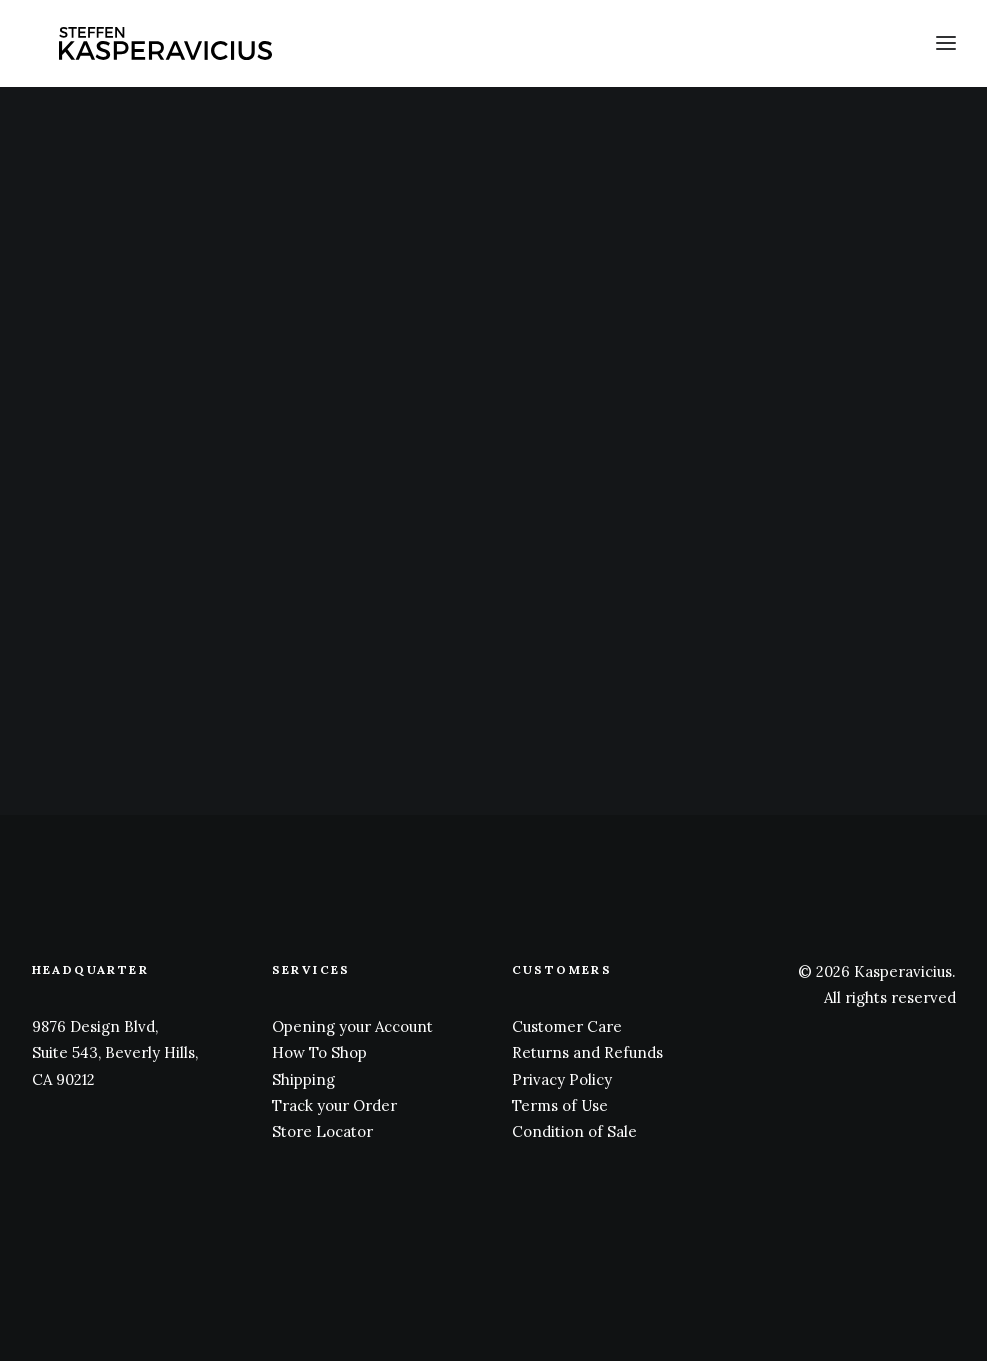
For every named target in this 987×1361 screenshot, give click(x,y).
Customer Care (567, 1026)
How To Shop (319, 1052)
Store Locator (322, 1131)
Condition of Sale (574, 1131)
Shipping (303, 1079)
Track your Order (334, 1105)
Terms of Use (560, 1105)
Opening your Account (352, 1026)
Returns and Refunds (587, 1052)
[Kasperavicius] (168, 48)
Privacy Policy (562, 1079)
